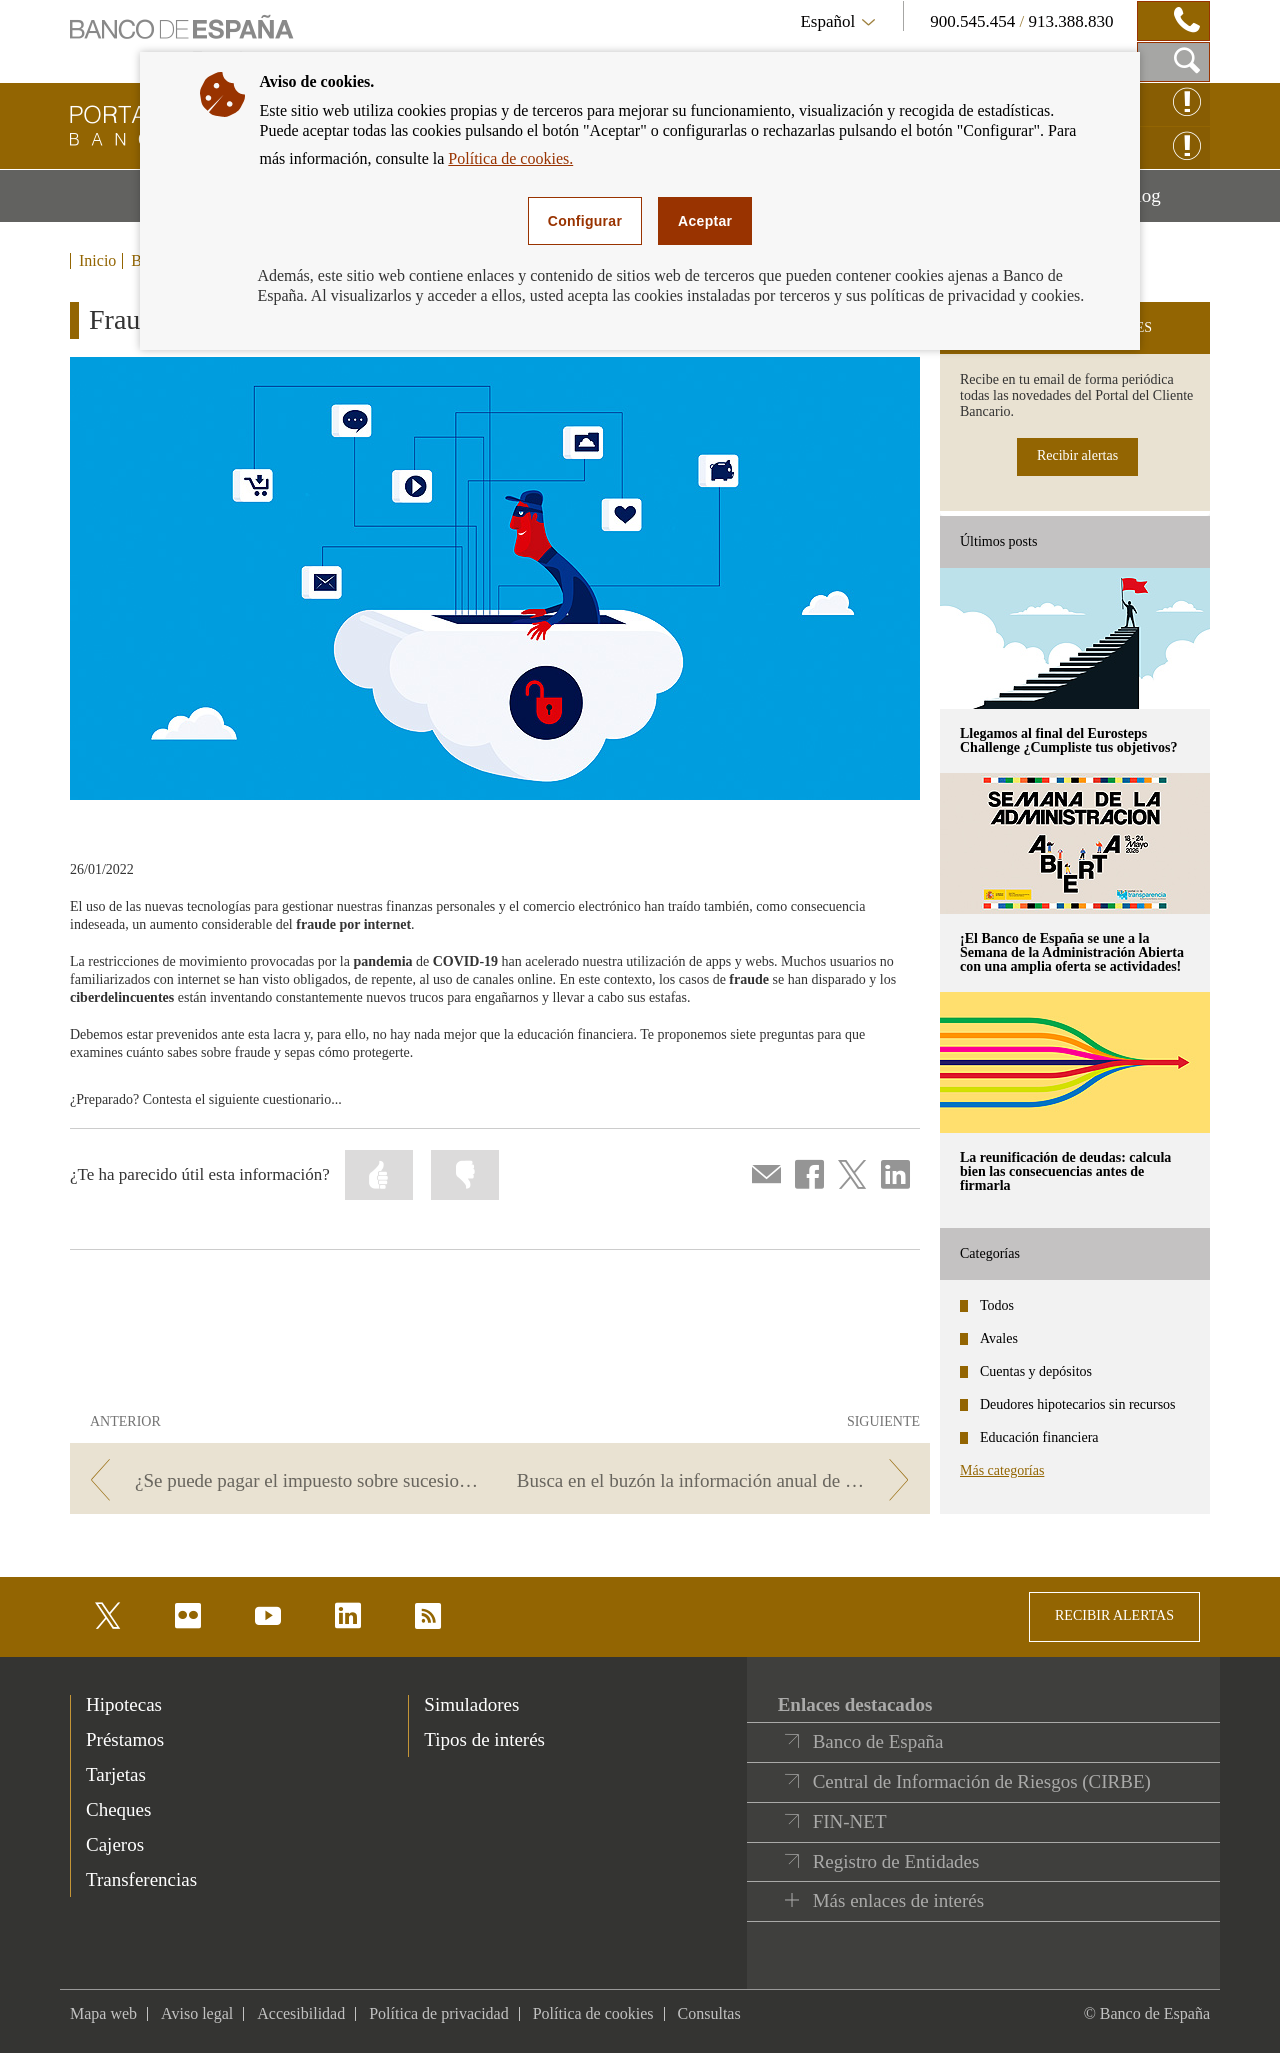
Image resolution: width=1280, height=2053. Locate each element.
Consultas (709, 2013)
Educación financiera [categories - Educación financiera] (1039, 1437)
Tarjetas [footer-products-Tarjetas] (116, 1774)
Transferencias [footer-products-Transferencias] (141, 1879)
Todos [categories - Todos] (997, 1305)
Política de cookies (593, 2013)
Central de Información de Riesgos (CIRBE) (982, 1781)
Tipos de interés (484, 1739)
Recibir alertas (1077, 455)
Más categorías (1002, 1470)
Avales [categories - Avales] (999, 1338)
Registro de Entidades (896, 1861)
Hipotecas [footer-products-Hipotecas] (124, 1704)
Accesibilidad (301, 2013)
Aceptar (705, 221)
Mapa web (103, 2013)
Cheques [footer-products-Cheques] (118, 1809)
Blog (1167, 203)
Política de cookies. (510, 158)
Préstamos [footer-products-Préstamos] (125, 1739)
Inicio (97, 261)
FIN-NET (850, 1821)
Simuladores (471, 1704)
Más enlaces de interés (898, 1900)
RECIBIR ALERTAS (1114, 1615)
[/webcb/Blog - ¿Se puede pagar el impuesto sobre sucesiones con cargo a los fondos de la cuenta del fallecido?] (281, 1480)
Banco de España (878, 1741)
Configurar (585, 221)
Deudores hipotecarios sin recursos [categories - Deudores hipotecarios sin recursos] (1078, 1404)
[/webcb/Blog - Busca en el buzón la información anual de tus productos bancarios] (718, 1480)
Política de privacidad (439, 2013)
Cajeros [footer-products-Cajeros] (115, 1844)
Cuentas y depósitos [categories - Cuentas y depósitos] (1036, 1371)
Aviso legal (197, 2013)
